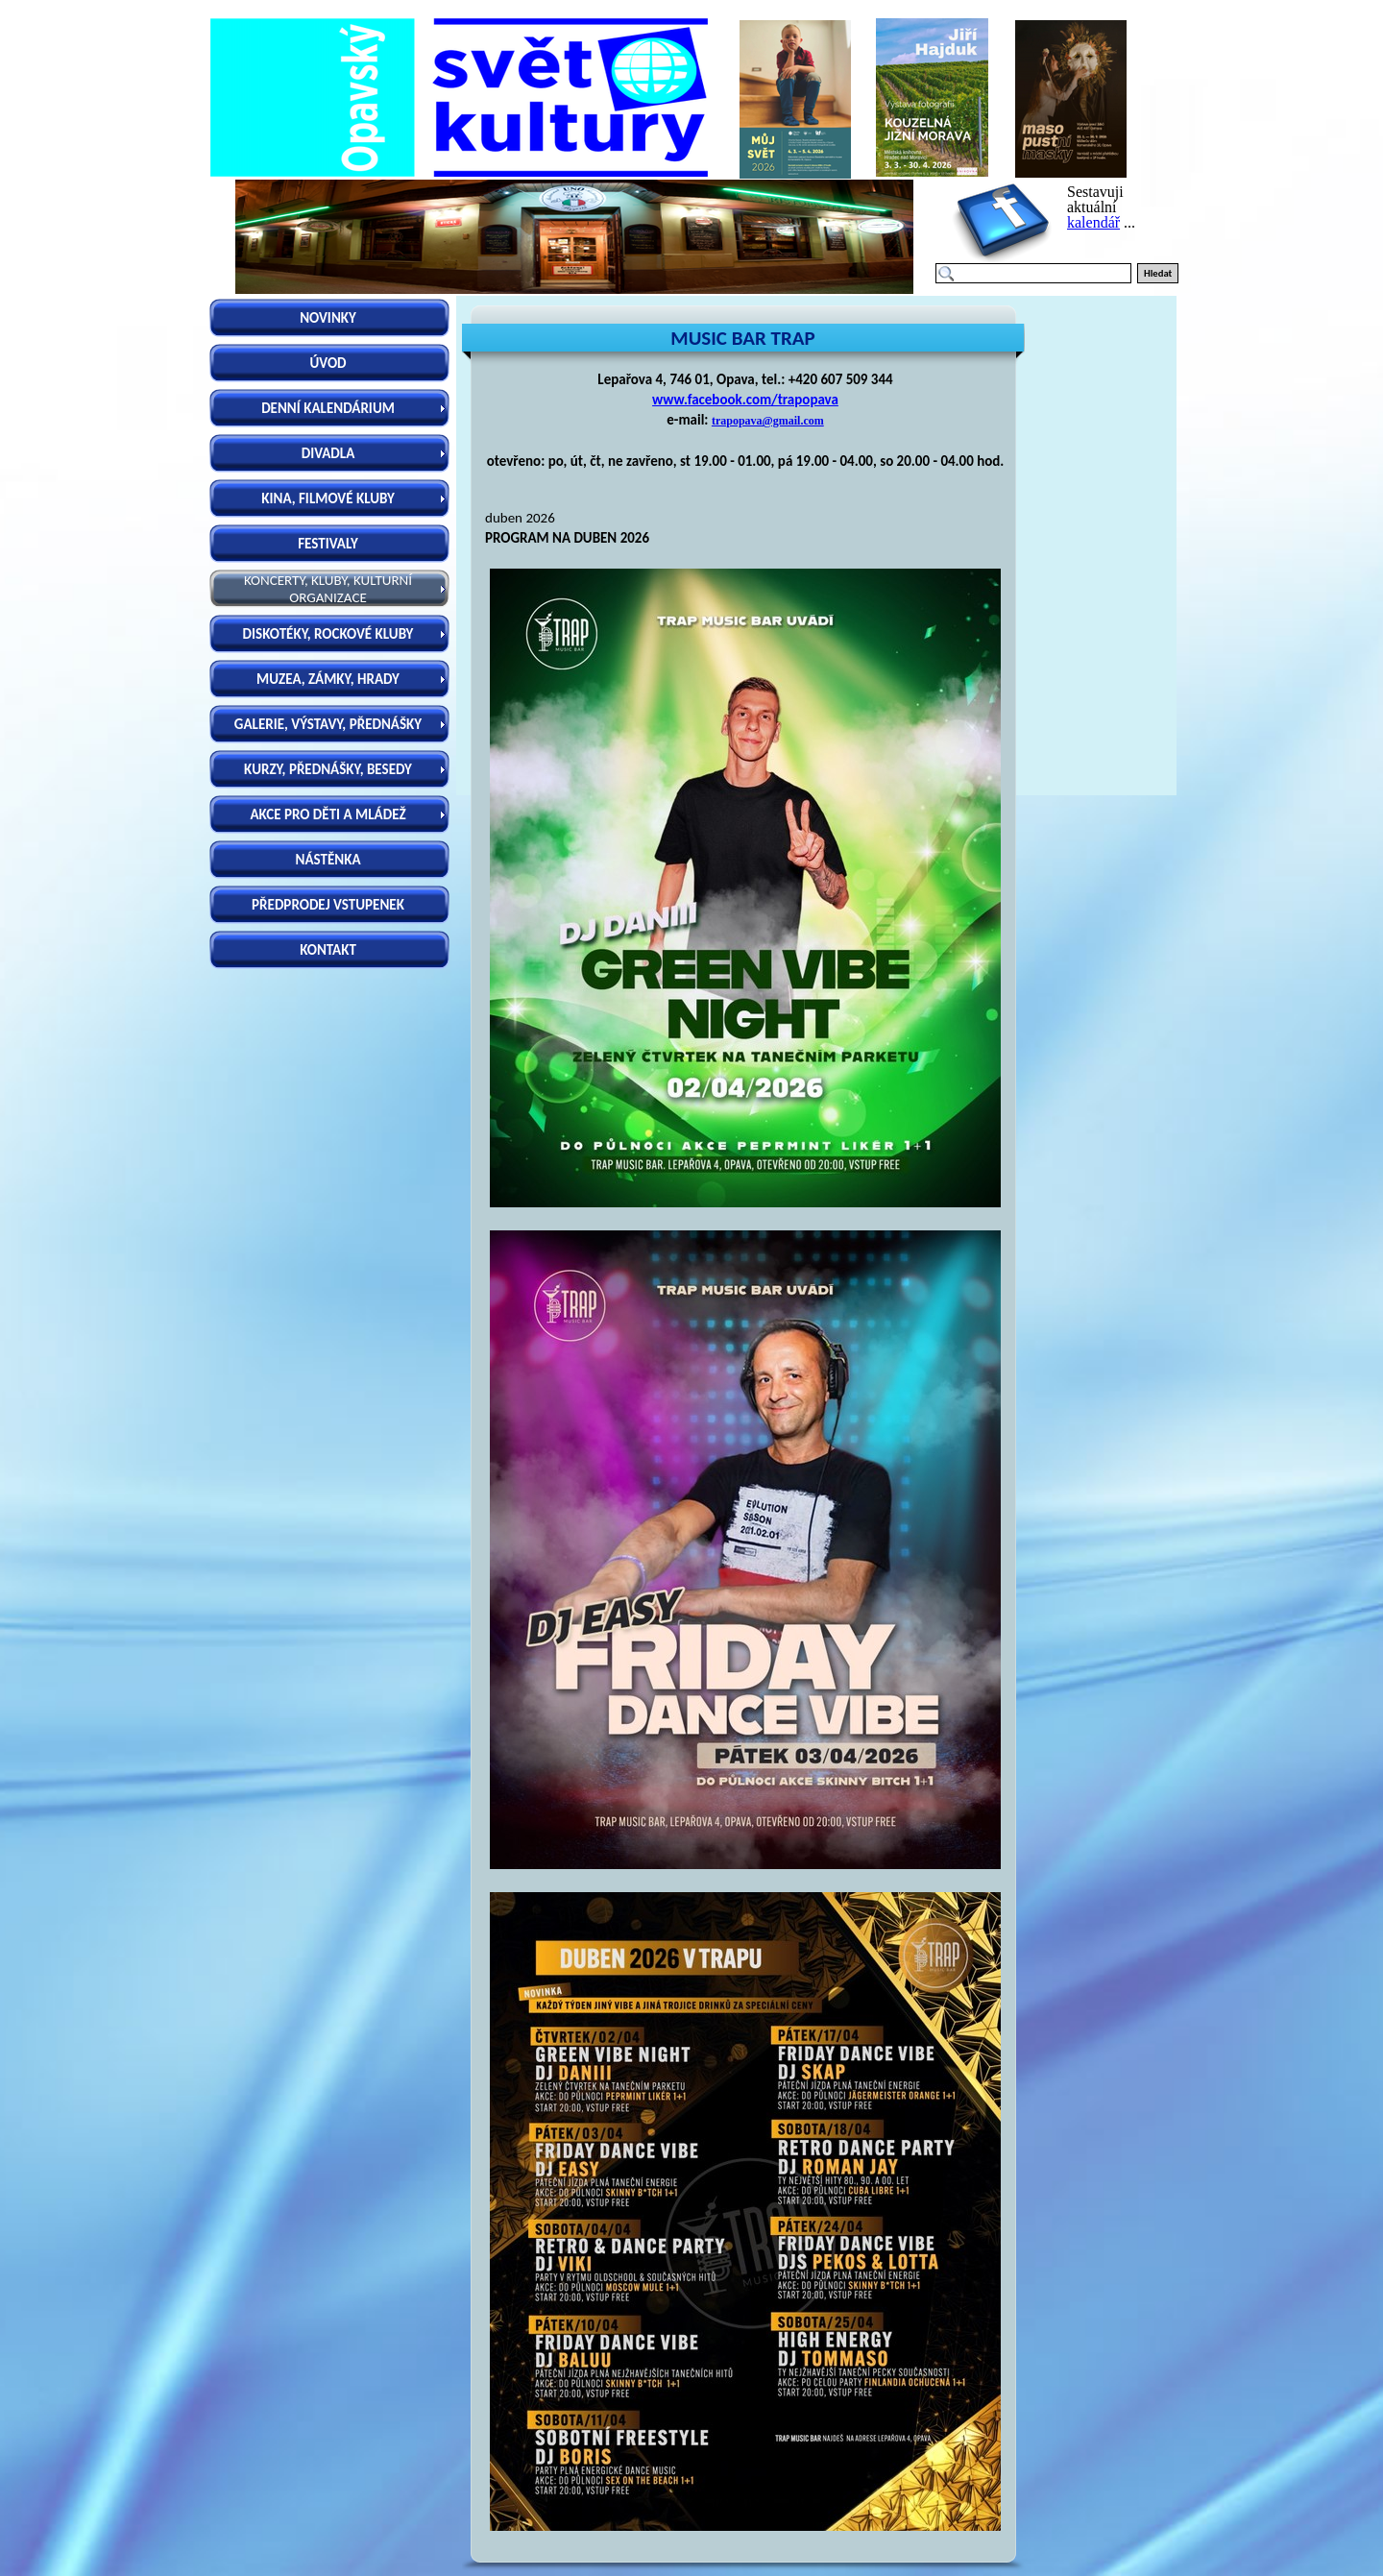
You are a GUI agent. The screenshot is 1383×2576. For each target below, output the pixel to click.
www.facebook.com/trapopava (745, 399)
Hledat (1158, 273)
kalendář (1093, 222)
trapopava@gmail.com (768, 420)
